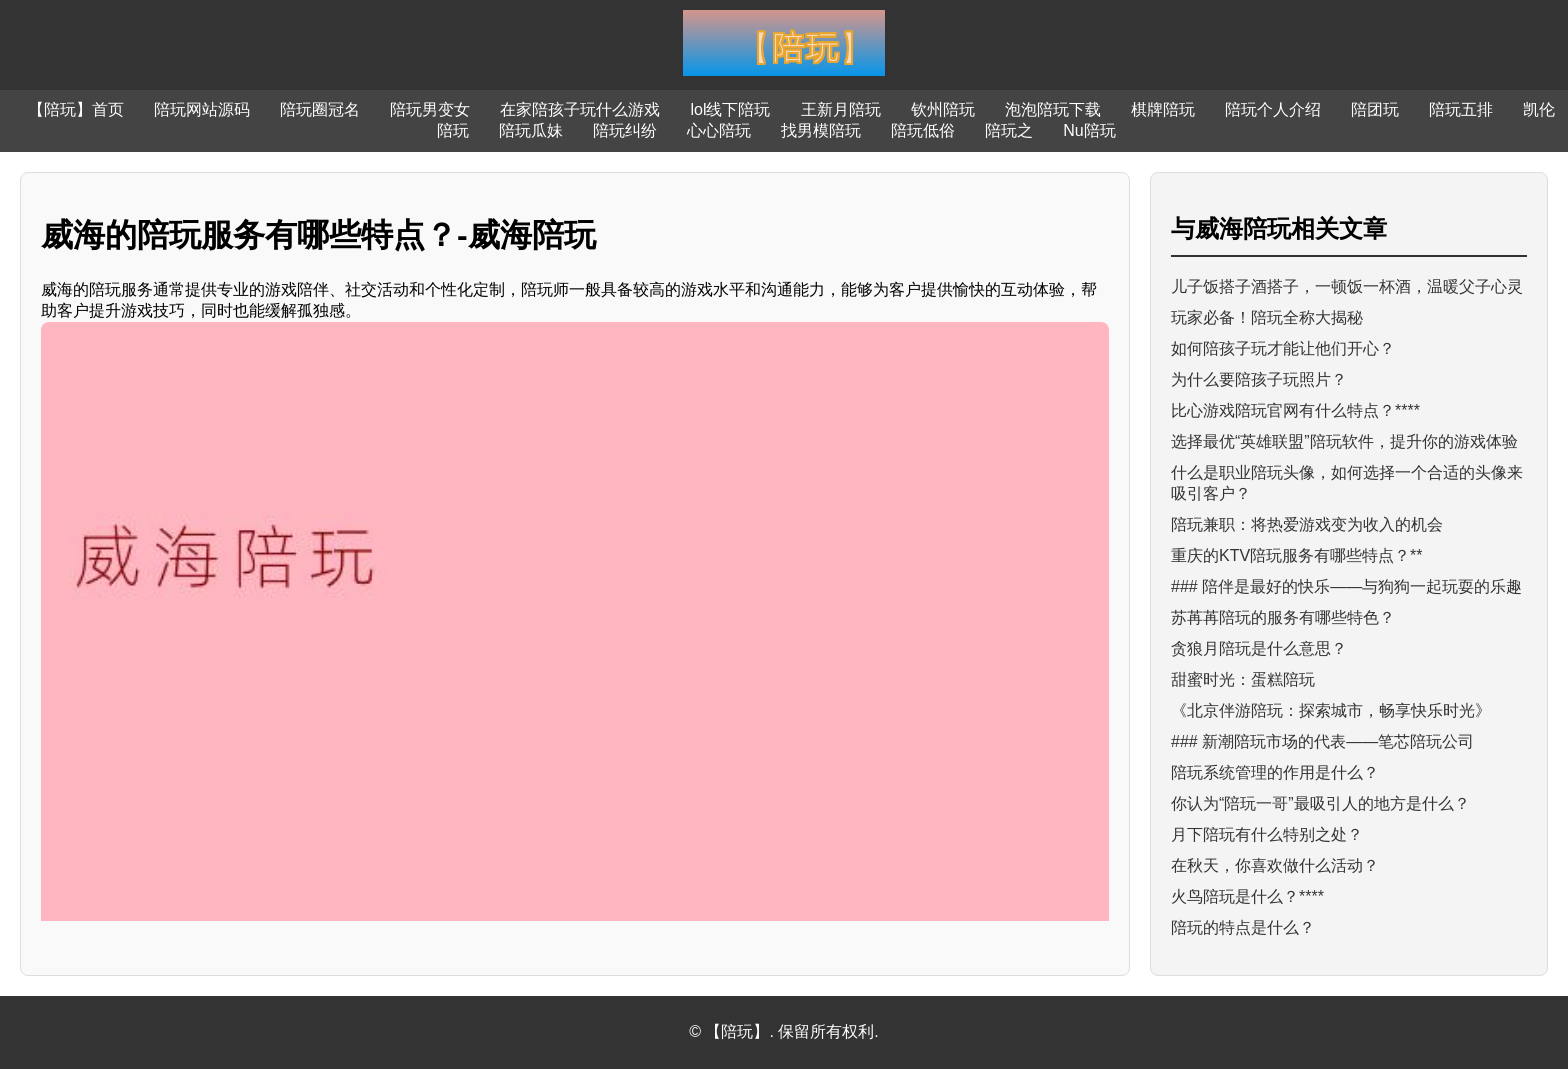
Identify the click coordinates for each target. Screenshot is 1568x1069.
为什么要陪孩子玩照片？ (1259, 379)
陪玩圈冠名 (320, 109)
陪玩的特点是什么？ (1243, 927)
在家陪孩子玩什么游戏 (580, 109)
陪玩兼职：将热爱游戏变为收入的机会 (1307, 524)
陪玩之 (1009, 130)
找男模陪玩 (821, 130)
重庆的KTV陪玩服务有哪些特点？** (1297, 555)
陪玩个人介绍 (1273, 109)
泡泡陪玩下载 (1053, 109)
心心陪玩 (719, 130)
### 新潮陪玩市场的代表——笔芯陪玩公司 (1322, 741)
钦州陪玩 (943, 109)
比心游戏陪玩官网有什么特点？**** (1295, 410)
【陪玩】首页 (76, 109)
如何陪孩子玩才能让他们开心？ (1283, 348)
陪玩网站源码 (202, 109)
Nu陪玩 (1089, 130)
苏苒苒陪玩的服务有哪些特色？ (1283, 617)
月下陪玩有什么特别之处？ (1267, 834)
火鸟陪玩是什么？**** (1247, 896)
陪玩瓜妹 (531, 130)
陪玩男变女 (430, 109)
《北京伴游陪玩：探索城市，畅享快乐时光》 (1331, 710)
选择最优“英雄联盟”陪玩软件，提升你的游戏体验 (1344, 441)
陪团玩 (1375, 109)
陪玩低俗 (923, 130)
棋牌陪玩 (1163, 109)
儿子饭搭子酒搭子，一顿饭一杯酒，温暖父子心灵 (1347, 286)
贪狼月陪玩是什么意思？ (1259, 648)
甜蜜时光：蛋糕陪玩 (1243, 679)
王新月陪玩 (841, 109)
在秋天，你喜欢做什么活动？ (1275, 865)
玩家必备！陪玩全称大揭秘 (1267, 317)
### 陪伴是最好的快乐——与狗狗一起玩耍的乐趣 (1346, 586)
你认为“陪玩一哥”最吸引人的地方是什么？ (1320, 803)
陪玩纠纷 (625, 130)
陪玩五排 (1461, 109)
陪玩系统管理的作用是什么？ (1275, 772)
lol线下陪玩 (730, 109)
